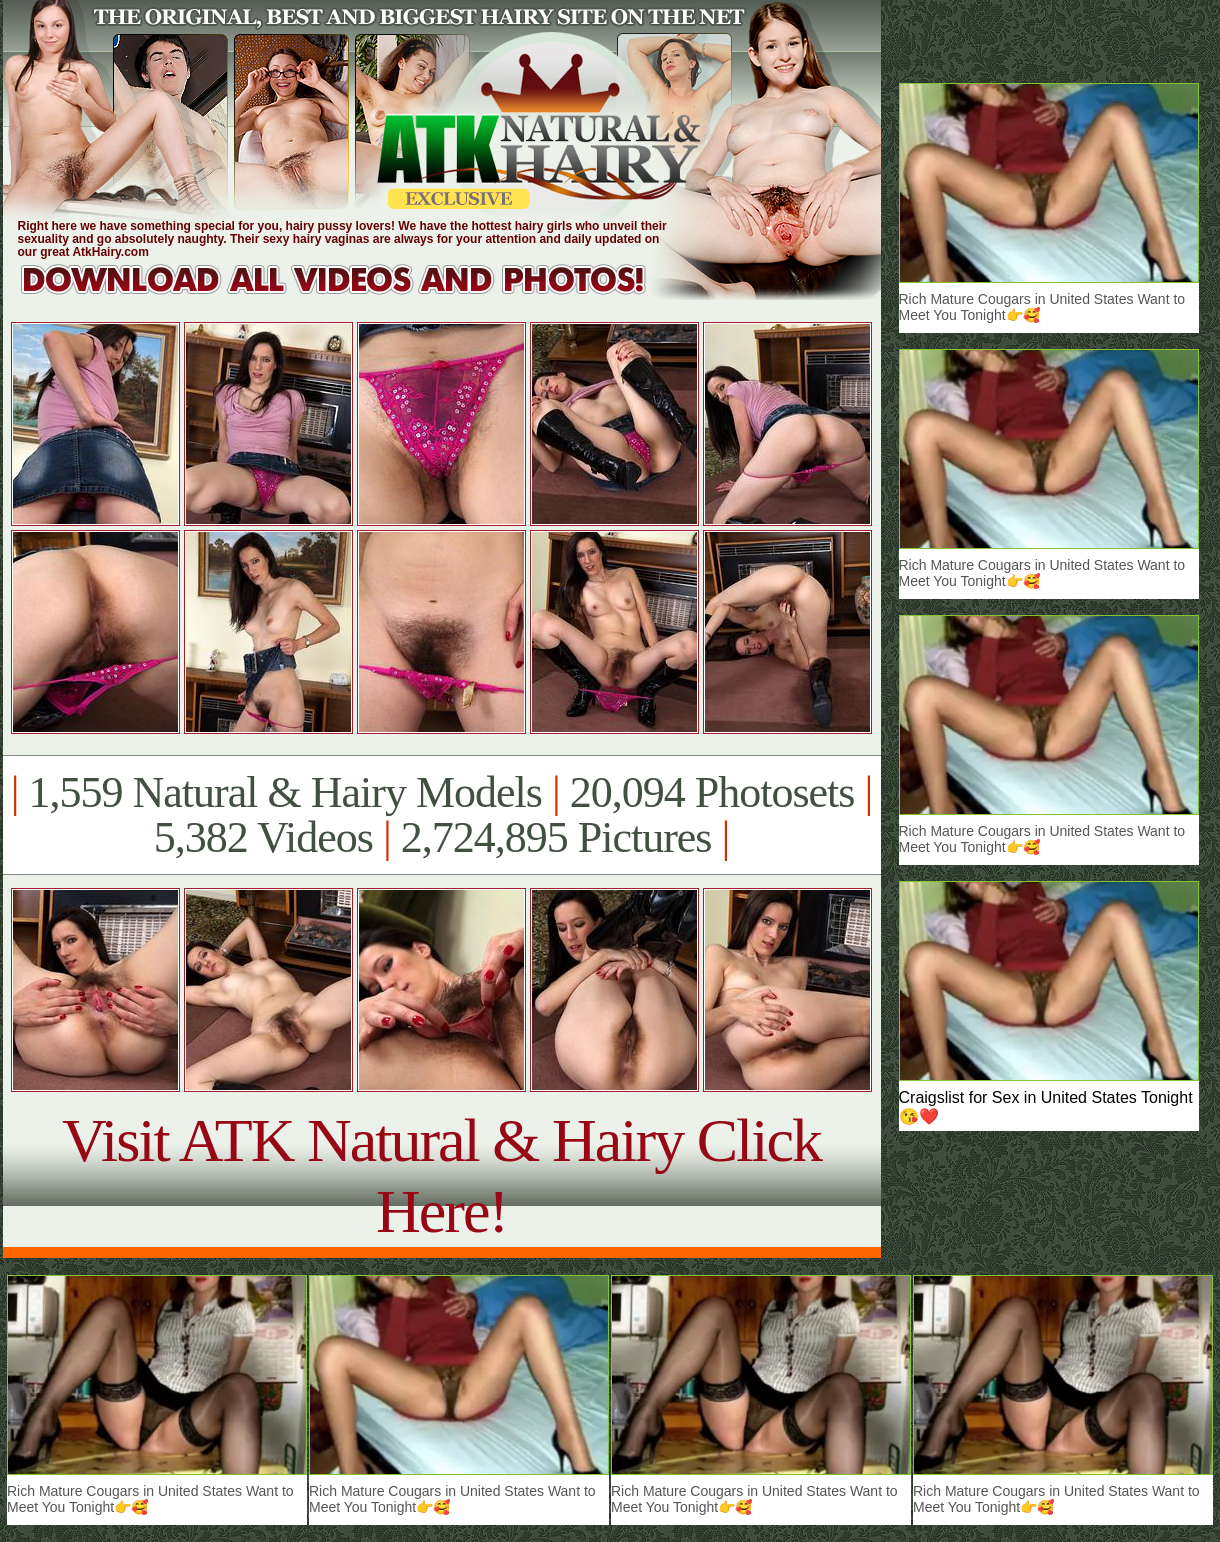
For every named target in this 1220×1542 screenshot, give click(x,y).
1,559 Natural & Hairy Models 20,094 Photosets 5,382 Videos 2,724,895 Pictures (441, 815)
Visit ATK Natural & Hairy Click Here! (441, 1175)
